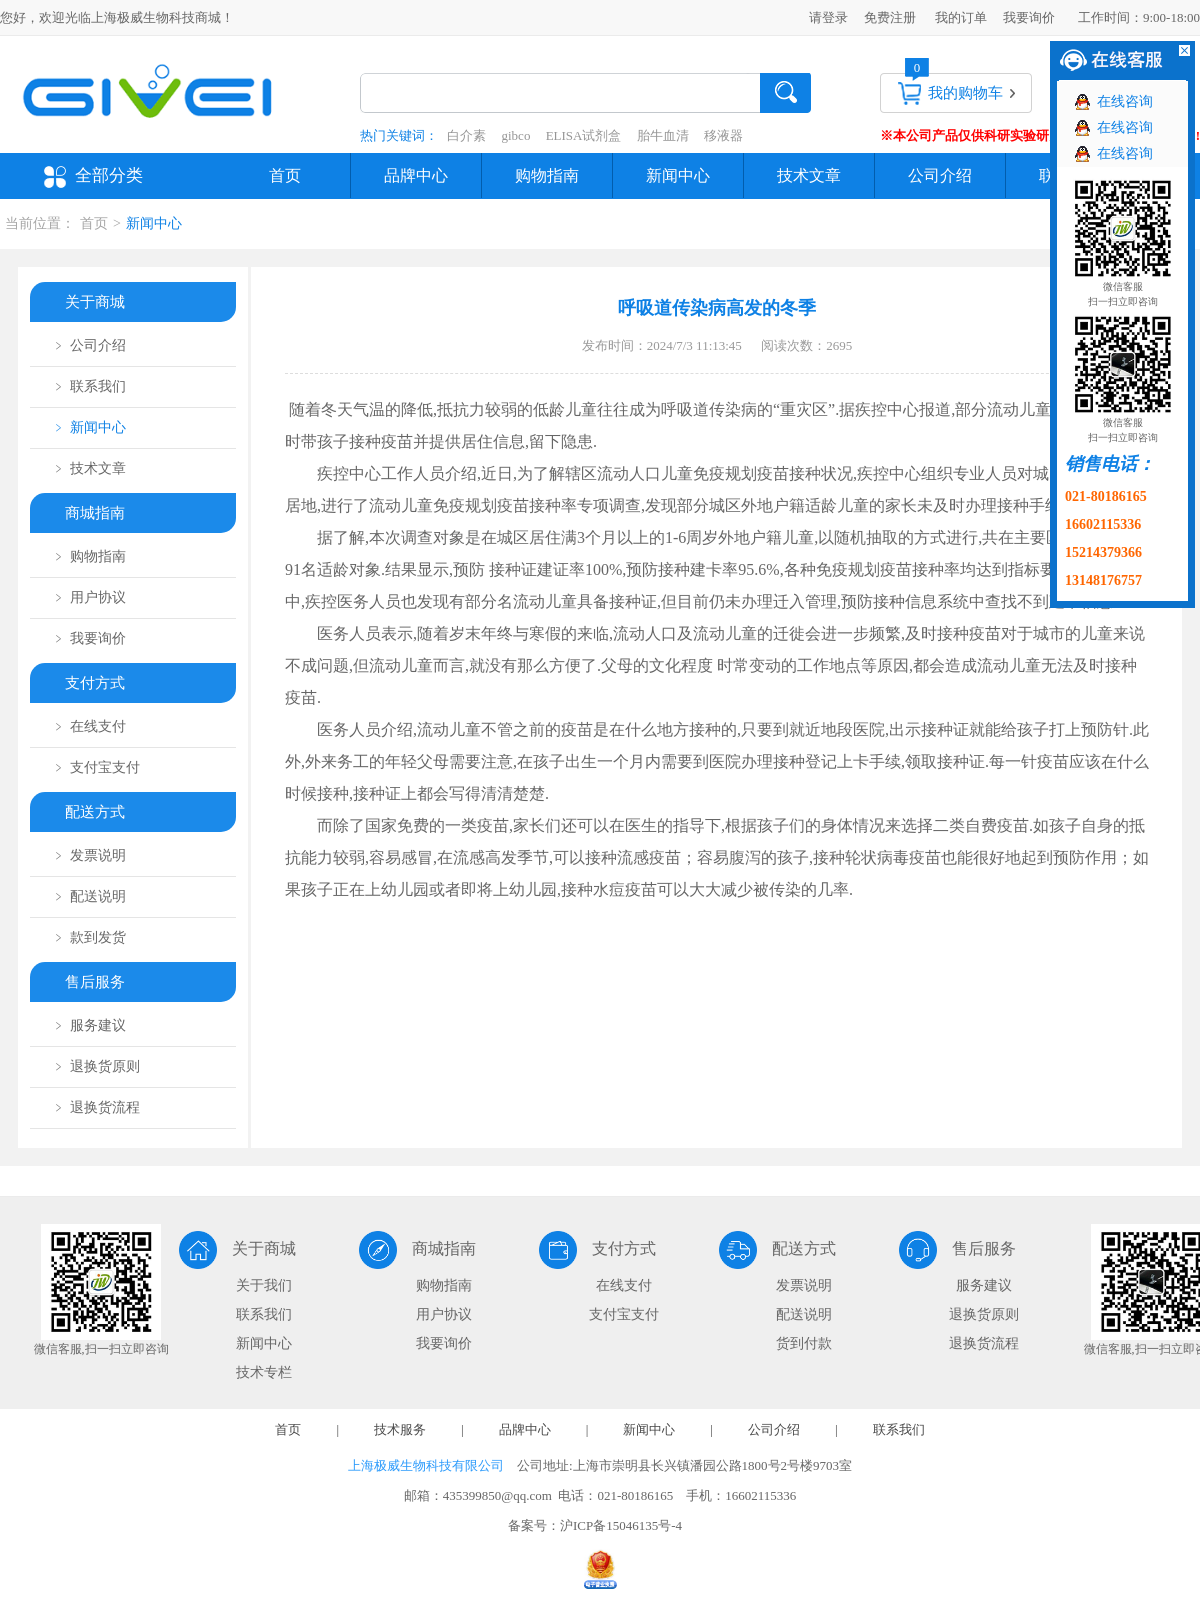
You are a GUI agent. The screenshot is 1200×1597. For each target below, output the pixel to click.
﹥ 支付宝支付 (96, 767)
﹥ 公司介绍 (89, 345)
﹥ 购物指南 (89, 556)
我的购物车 (965, 93)
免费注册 (890, 17)
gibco (516, 135)
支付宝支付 (624, 1314)
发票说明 (804, 1285)
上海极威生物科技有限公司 (426, 1465)
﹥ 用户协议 (89, 597)
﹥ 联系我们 (89, 386)
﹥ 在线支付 (89, 726)
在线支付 (624, 1285)
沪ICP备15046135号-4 (621, 1525)
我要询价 (1029, 17)
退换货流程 (984, 1343)
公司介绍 (940, 175)
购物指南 (547, 175)
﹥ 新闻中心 (89, 427)
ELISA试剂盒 (584, 135)
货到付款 (804, 1343)
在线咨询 (1125, 101)
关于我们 (264, 1285)
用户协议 (444, 1314)
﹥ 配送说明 (89, 896)
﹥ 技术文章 (89, 468)
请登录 (828, 17)
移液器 (723, 135)
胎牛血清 (663, 135)
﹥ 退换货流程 (96, 1107)
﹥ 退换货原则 (96, 1066)
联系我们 (264, 1314)
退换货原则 (984, 1314)
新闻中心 (678, 175)
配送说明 (804, 1314)
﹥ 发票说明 (89, 855)
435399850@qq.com (497, 1495)
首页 (285, 175)
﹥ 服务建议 (89, 1025)
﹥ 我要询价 (89, 638)
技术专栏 (264, 1372)
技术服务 (400, 1429)
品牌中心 (416, 175)
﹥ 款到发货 (89, 937)
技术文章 (809, 175)
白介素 (466, 135)
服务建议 (984, 1285)
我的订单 (961, 17)
